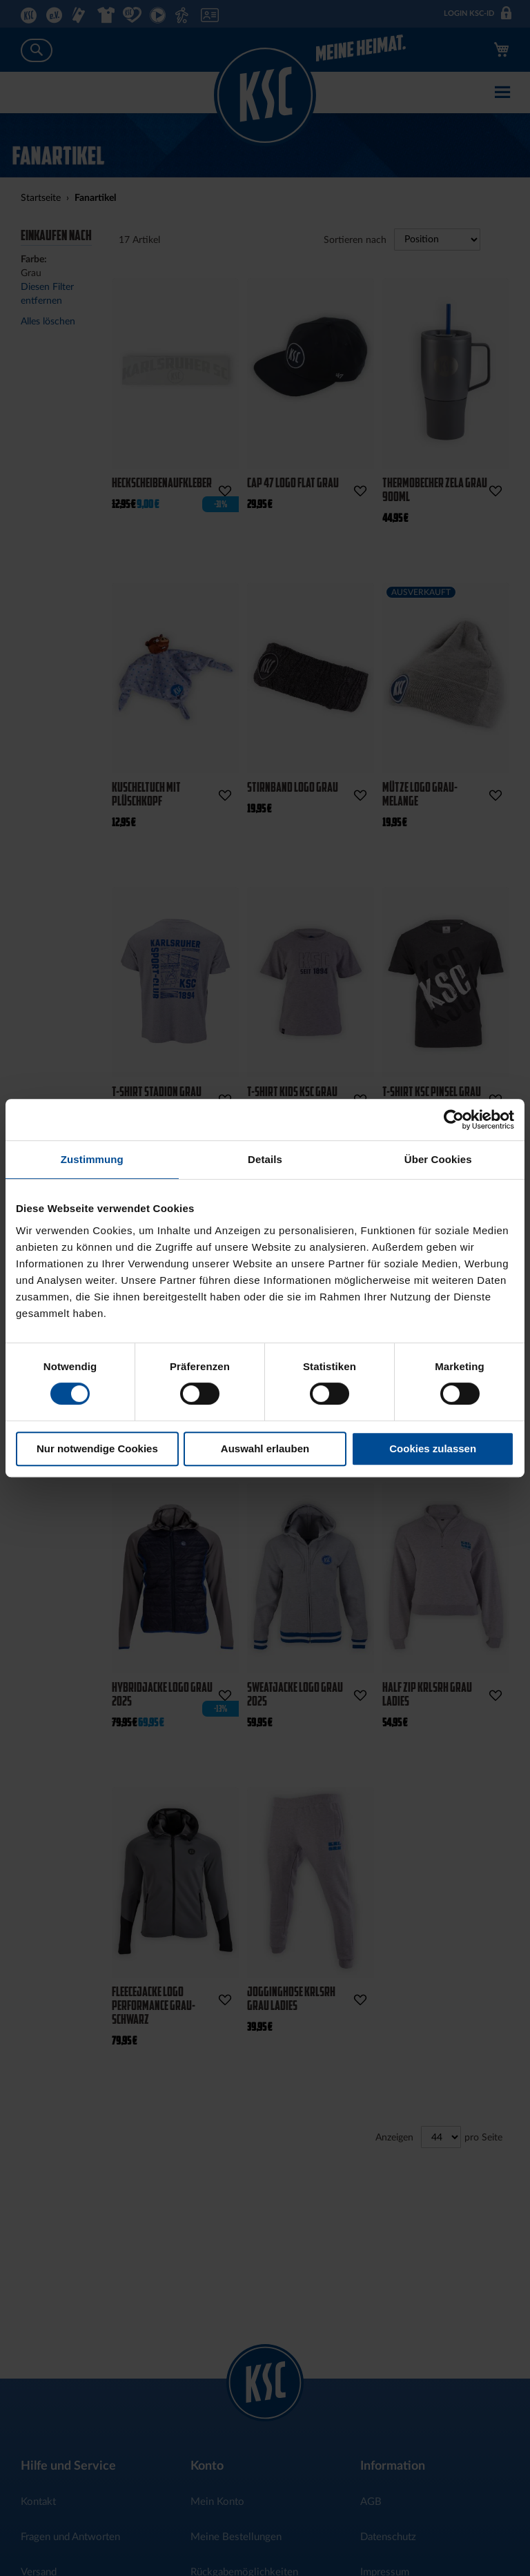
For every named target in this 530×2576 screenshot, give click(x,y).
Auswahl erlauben (265, 1448)
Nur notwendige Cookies (97, 1448)
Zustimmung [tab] (92, 1159)
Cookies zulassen (432, 1448)
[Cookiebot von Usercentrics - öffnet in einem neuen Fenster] (453, 1119)
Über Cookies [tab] (438, 1159)
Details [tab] (265, 1159)
